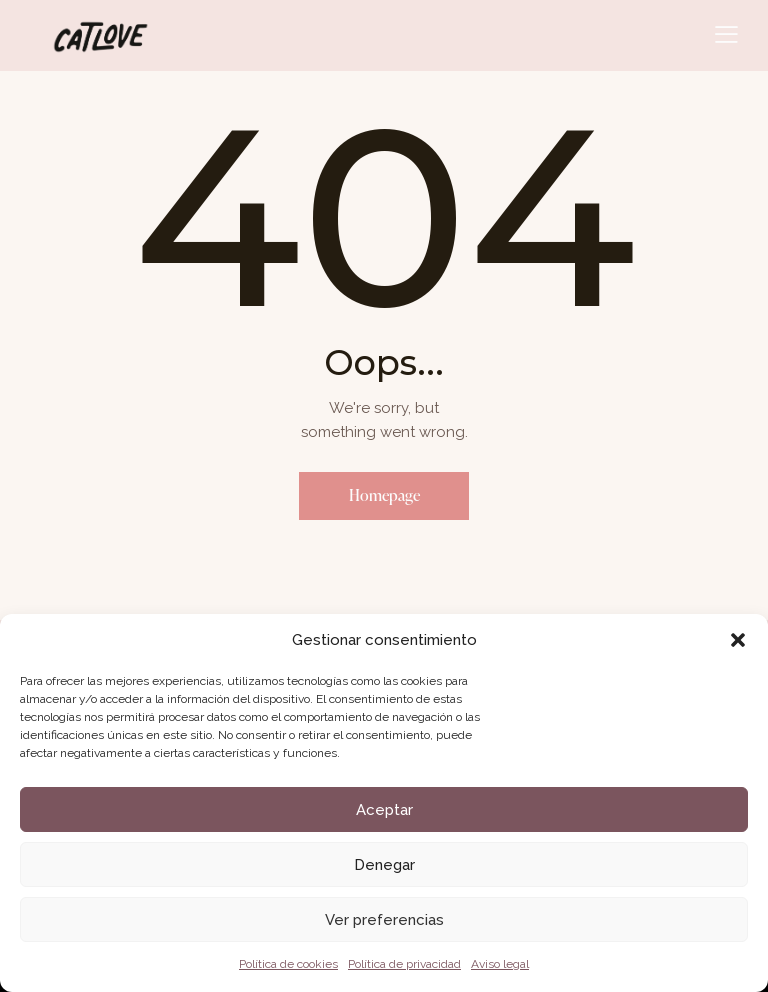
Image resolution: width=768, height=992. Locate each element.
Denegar (384, 865)
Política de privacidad (404, 964)
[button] (738, 640)
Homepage (384, 496)
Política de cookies (288, 964)
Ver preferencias (384, 920)
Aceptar (384, 810)
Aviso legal (500, 964)
